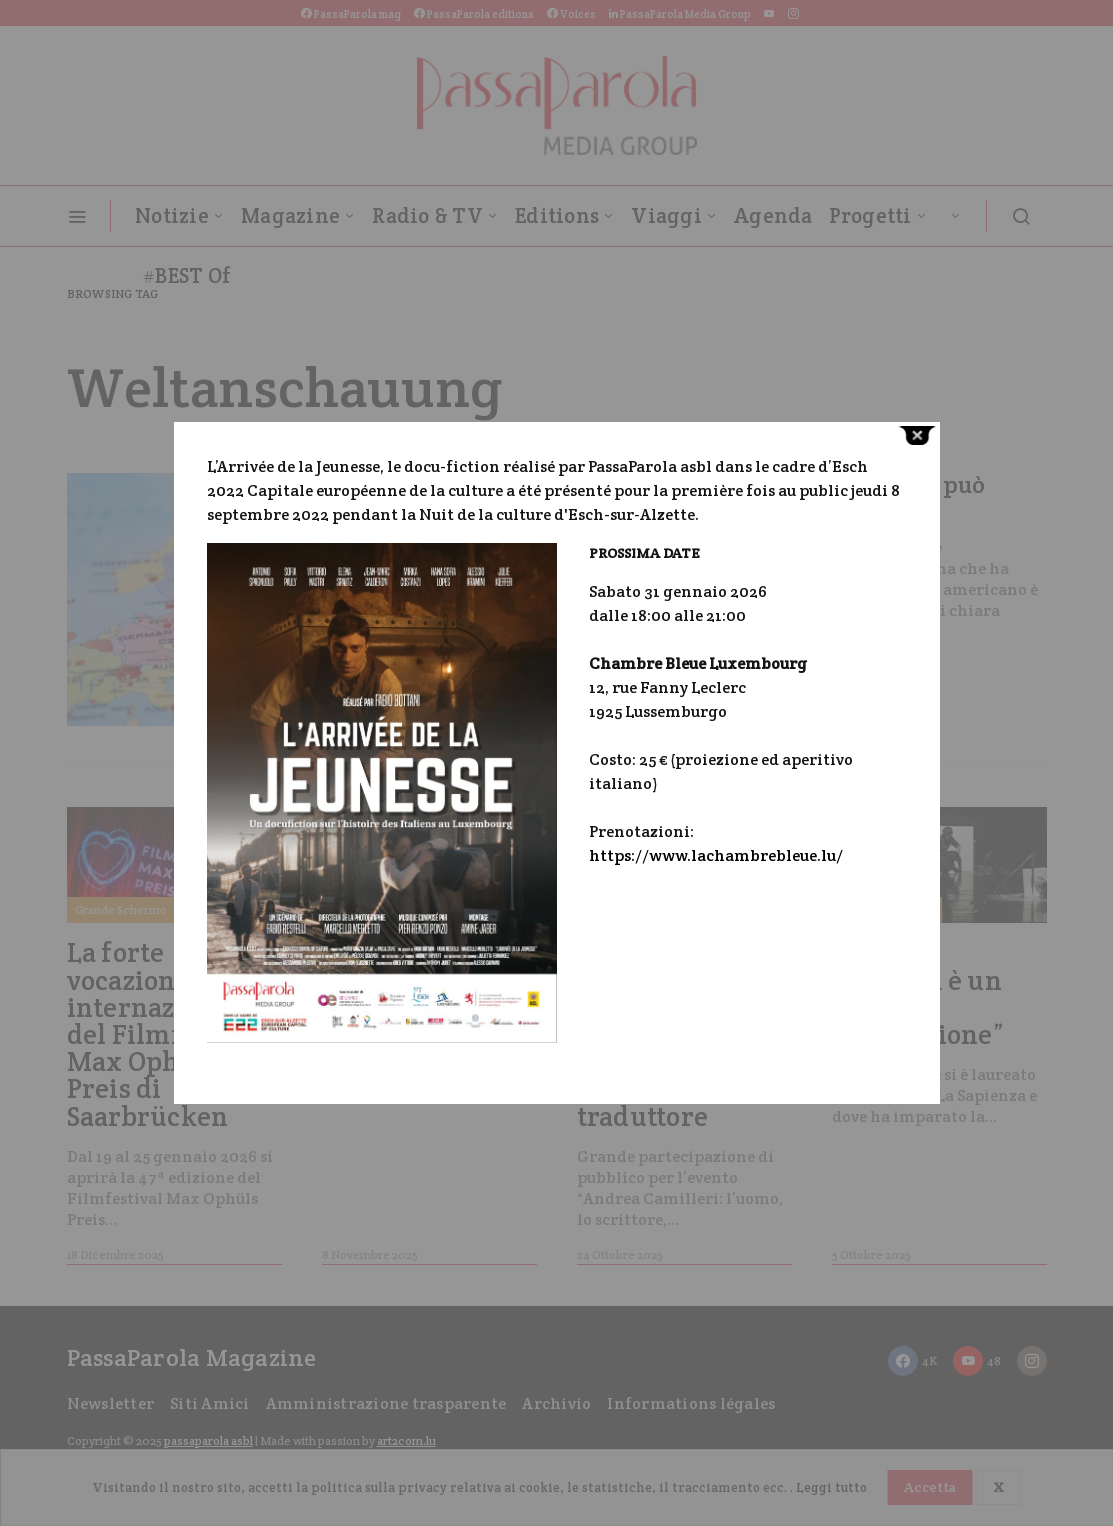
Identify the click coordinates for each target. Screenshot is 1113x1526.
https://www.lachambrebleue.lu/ (716, 855)
